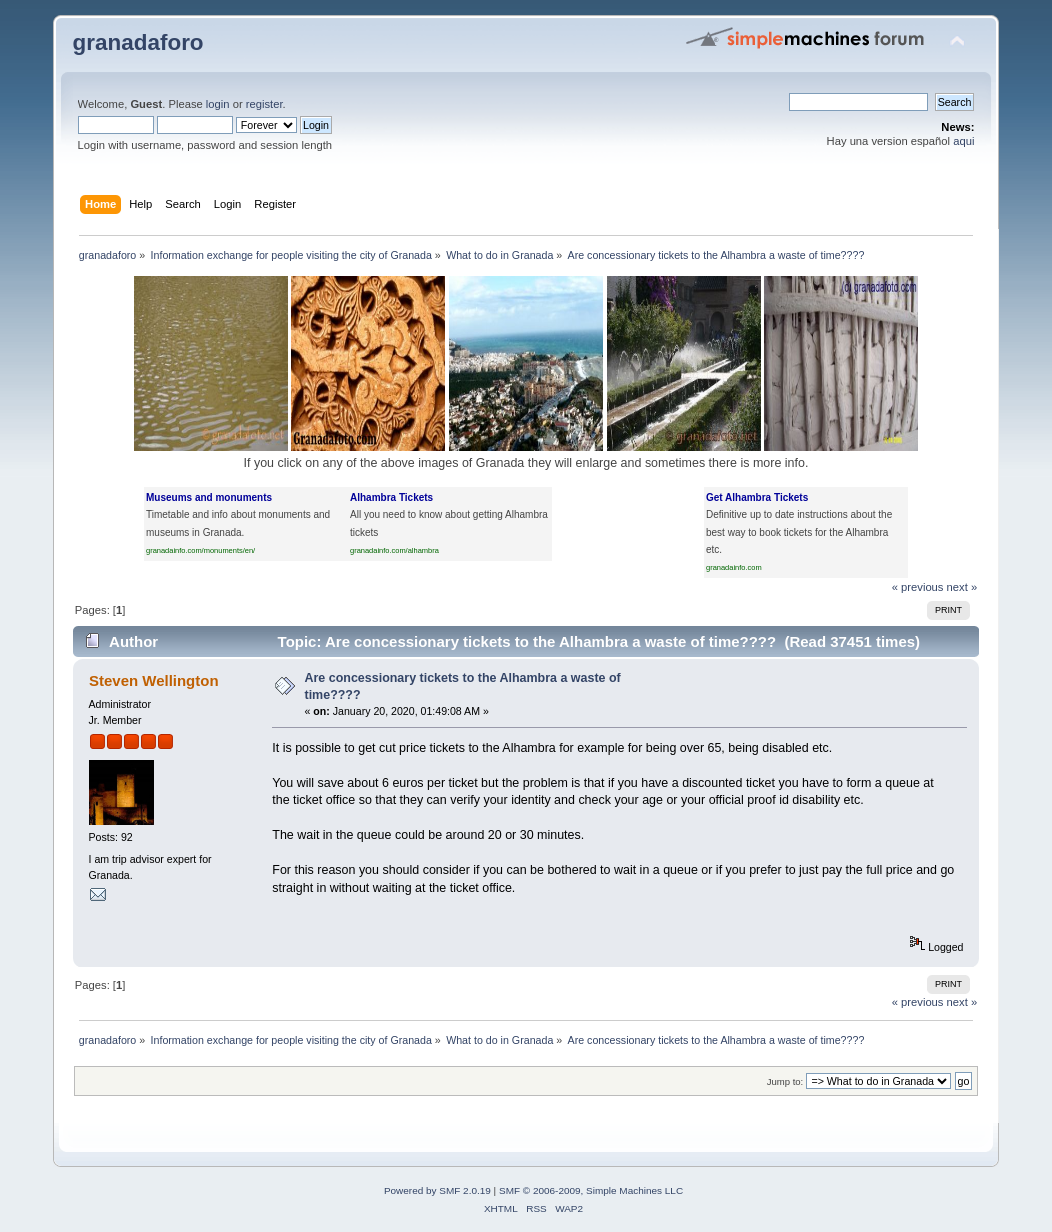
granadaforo (138, 42)
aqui (963, 141)
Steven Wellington (153, 680)
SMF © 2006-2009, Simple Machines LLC (591, 1190)
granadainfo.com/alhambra (394, 550)
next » (962, 587)
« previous (918, 587)
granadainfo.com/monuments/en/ (200, 550)
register (264, 104)
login (218, 104)
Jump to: (785, 1081)
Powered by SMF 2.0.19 (437, 1190)
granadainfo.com (734, 567)
